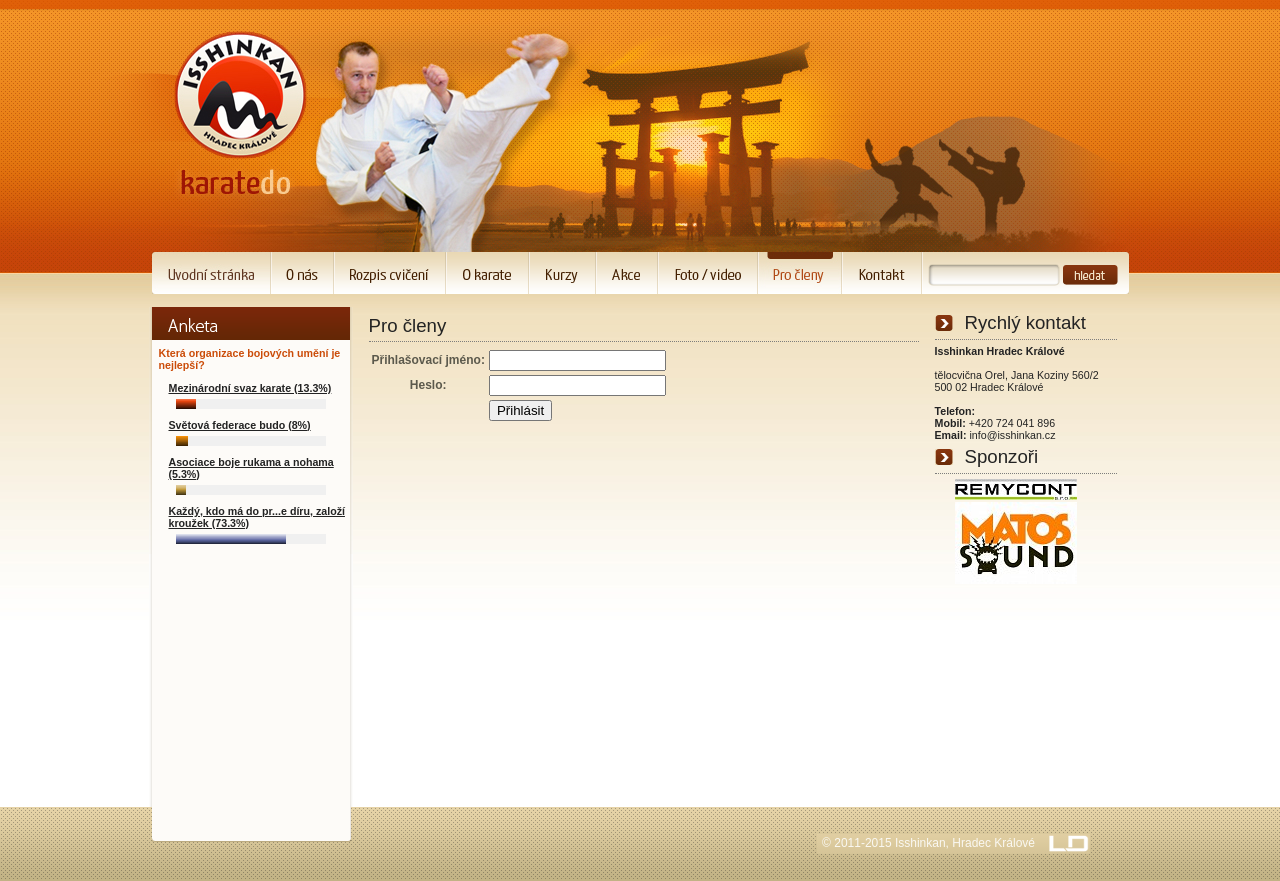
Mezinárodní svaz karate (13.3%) (250, 388)
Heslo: (428, 385)
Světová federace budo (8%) (240, 425)
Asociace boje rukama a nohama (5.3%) (251, 468)
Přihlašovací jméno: (428, 360)
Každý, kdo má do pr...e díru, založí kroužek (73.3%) (257, 517)
